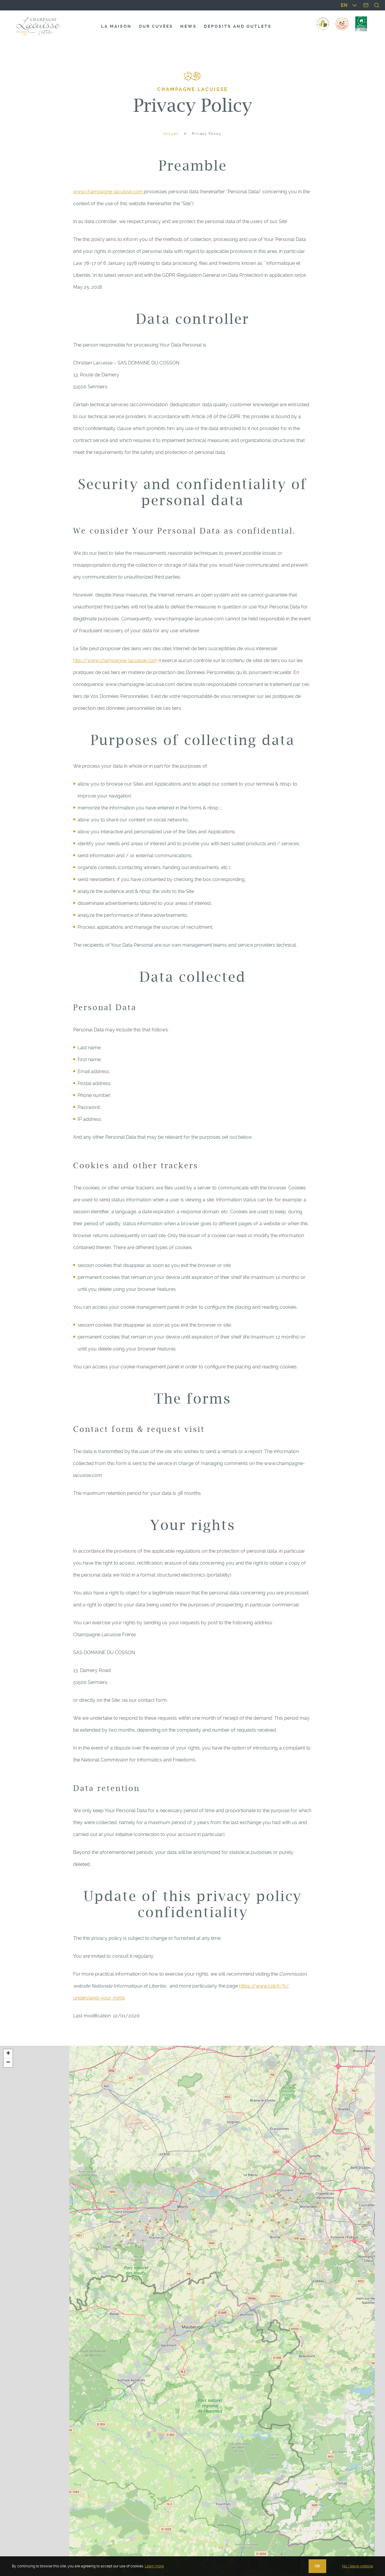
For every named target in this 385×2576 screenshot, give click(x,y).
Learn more (154, 2566)
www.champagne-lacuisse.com (108, 191)
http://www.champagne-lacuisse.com (115, 660)
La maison (116, 26)
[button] (8, 2053)
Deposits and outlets (238, 26)
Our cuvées (156, 26)
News (188, 26)
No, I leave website (357, 2566)
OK (317, 2566)
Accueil (171, 134)
